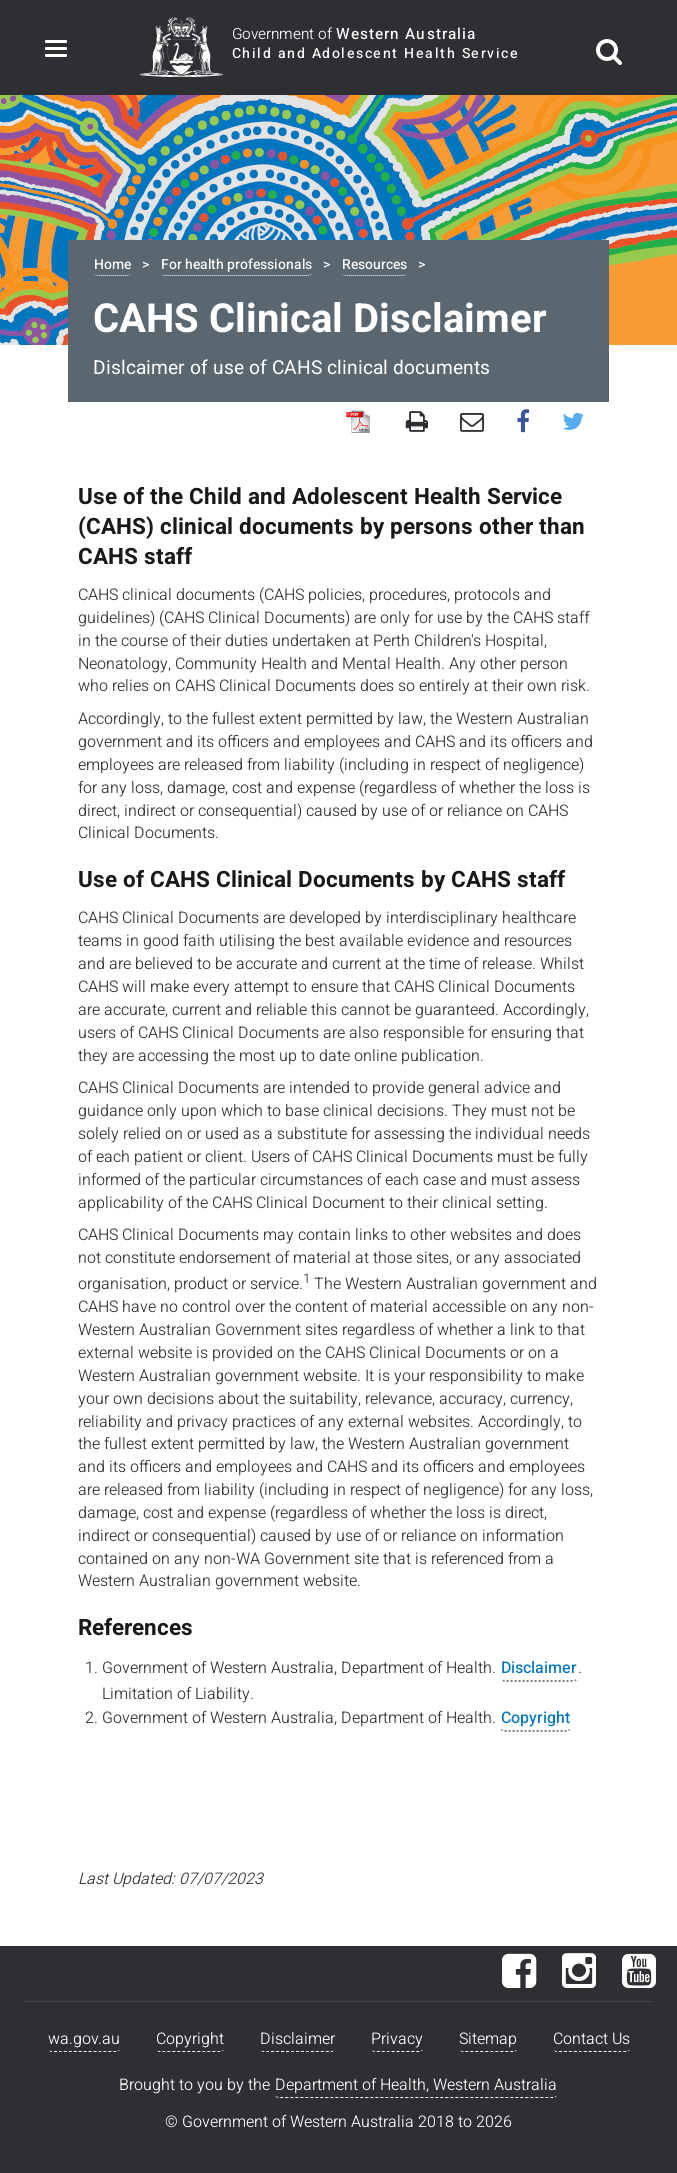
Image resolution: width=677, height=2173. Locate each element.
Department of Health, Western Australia (416, 2085)
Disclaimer (539, 1668)
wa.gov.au (84, 2039)
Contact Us (591, 2039)
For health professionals (236, 264)
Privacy (397, 2039)
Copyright (535, 1718)
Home (112, 264)
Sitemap (488, 2039)
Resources (374, 264)
